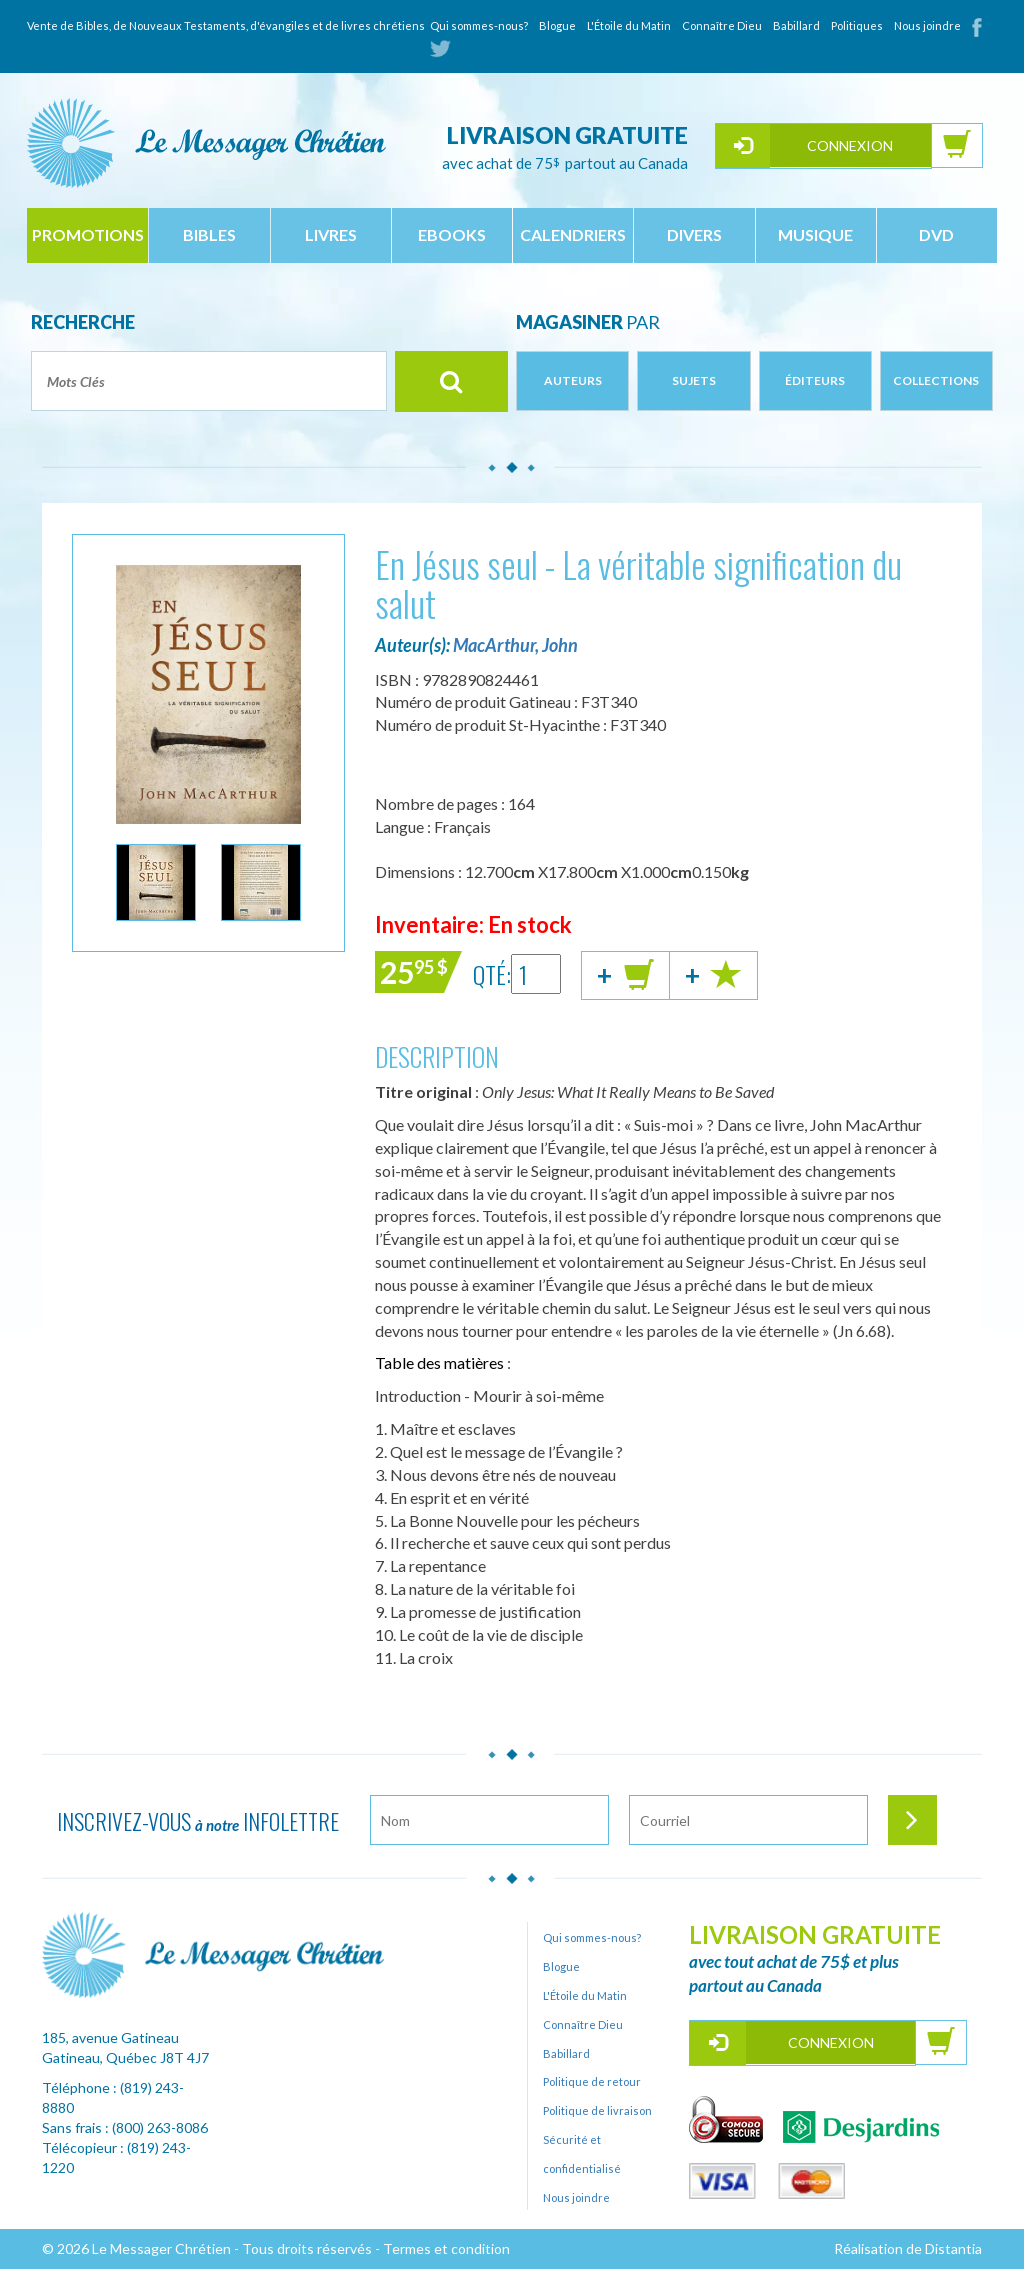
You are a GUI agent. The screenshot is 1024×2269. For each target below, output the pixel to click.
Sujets (694, 380)
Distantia (953, 2248)
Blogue (557, 25)
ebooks (452, 234)
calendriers (573, 234)
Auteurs (573, 380)
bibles (209, 234)
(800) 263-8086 (160, 2127)
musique (815, 234)
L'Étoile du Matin (629, 25)
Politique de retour (592, 2081)
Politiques (857, 25)
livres (331, 234)
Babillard (796, 25)
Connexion (850, 145)
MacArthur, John (515, 645)
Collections (936, 380)
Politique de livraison (597, 2110)
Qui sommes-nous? (479, 25)
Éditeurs (815, 380)
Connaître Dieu (722, 25)
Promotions (88, 234)
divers (694, 234)
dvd (936, 234)
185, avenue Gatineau (110, 2037)
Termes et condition (446, 2248)
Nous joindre (927, 25)
